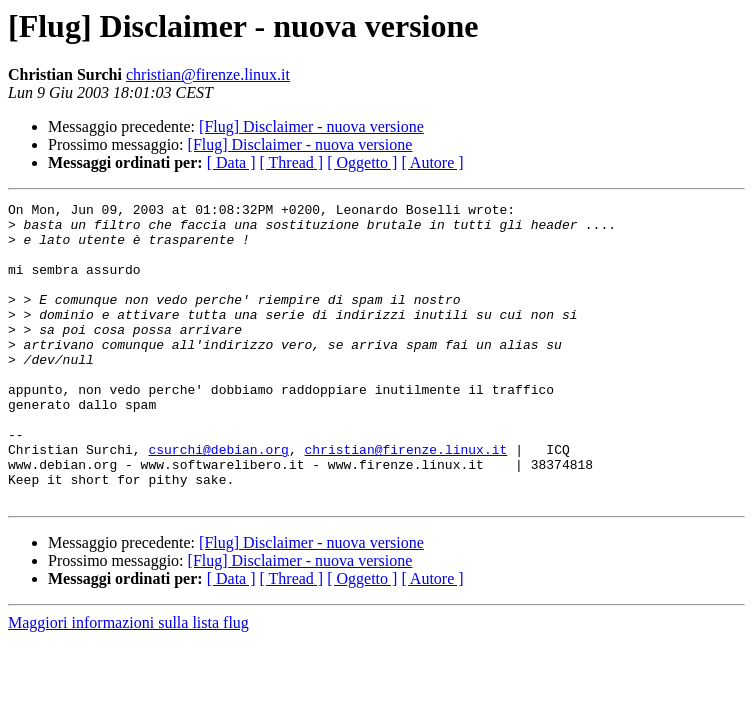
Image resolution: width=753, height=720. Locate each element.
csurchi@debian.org (218, 500)
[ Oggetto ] (362, 162)
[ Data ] (231, 162)
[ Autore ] (432, 162)
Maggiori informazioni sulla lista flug (128, 682)
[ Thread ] (292, 162)
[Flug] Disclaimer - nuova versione (311, 126)
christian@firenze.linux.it (208, 74)
